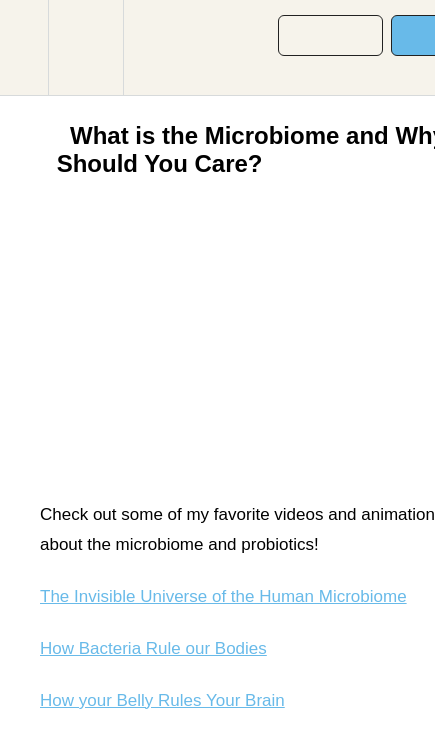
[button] (24, 47)
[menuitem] (85, 47)
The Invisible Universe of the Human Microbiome (223, 596)
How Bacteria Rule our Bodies (153, 648)
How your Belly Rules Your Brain (162, 700)
